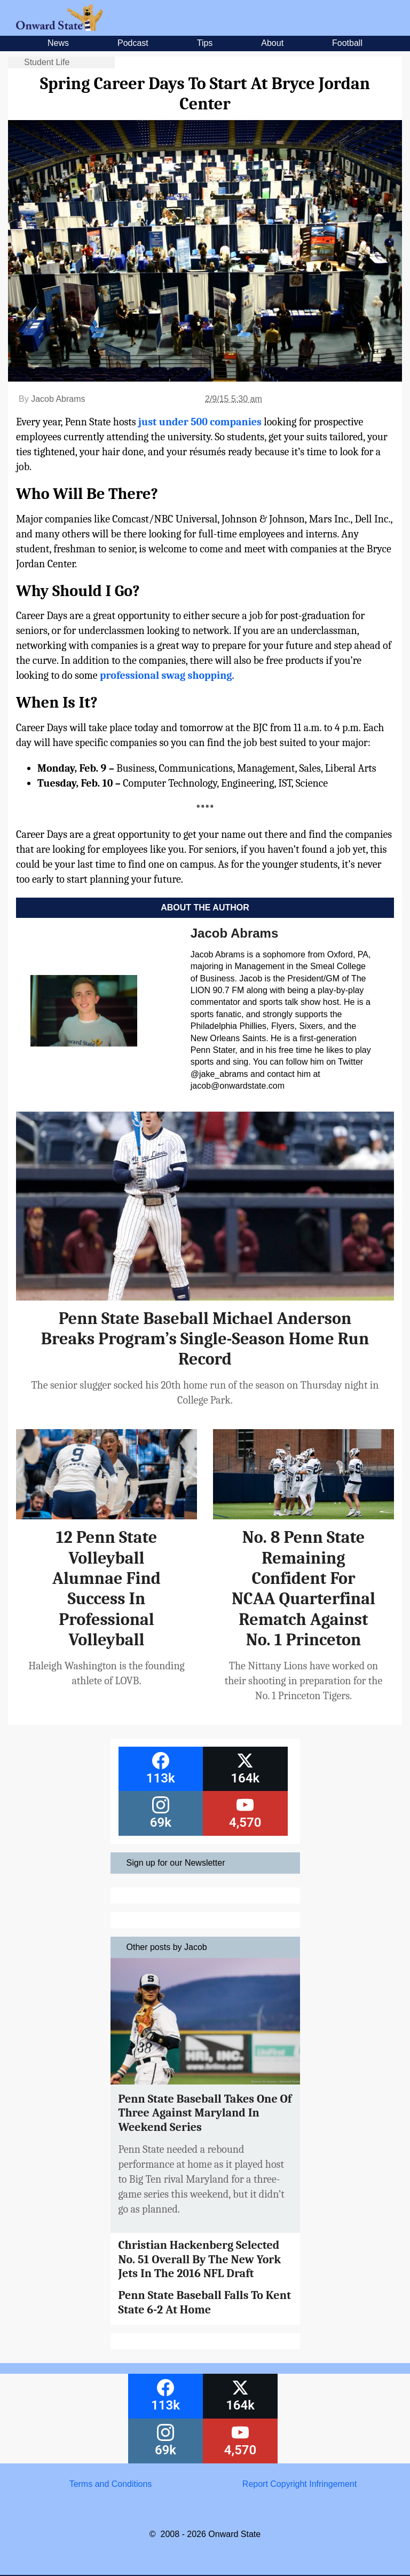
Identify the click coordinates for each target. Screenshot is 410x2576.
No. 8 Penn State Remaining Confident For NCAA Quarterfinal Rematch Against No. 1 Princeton (303, 1588)
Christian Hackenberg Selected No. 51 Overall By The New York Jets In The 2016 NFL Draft (200, 2259)
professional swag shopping (166, 675)
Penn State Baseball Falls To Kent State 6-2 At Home (205, 2302)
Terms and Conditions (110, 2483)
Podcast (132, 42)
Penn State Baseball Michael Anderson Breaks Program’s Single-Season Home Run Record (205, 1339)
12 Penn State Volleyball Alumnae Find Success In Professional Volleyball (106, 1588)
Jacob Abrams (58, 398)
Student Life (46, 62)
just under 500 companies (199, 422)
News (58, 42)
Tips (205, 42)
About (272, 42)
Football (347, 42)
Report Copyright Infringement (299, 2483)
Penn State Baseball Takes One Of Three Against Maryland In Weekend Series (205, 2113)
